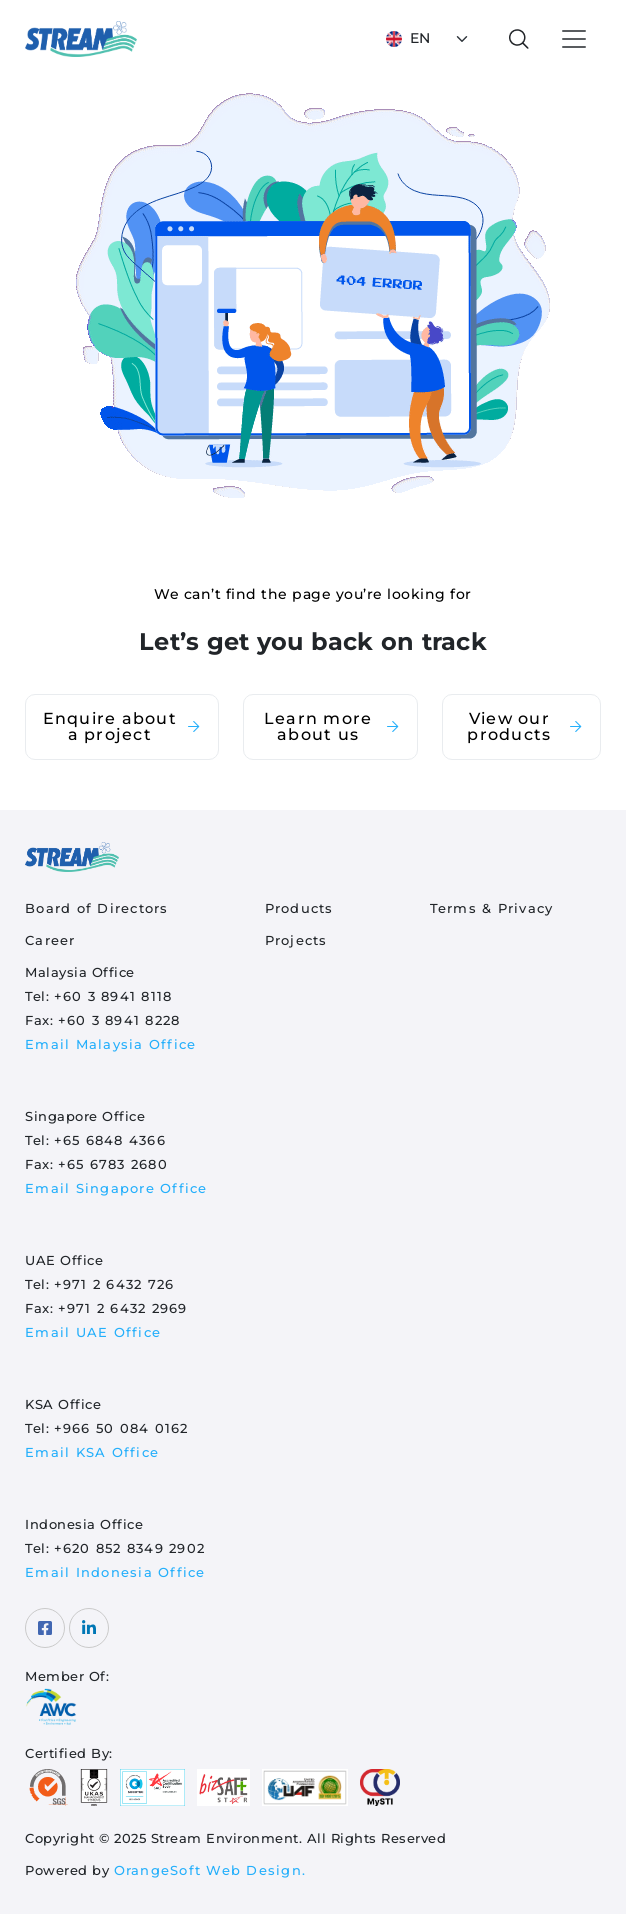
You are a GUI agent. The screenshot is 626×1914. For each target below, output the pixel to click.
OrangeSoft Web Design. (210, 1870)
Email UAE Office (93, 1332)
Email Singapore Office (116, 1188)
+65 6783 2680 (113, 1164)
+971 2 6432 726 (114, 1284)
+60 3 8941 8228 (119, 1020)
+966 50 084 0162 (121, 1428)
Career (50, 940)
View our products (525, 726)
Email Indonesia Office (115, 1572)
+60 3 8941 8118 (113, 996)
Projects (296, 940)
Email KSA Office (92, 1452)
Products (299, 908)
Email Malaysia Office (110, 1044)
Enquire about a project (122, 726)
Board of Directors (97, 908)
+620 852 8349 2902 (130, 1548)
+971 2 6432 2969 (123, 1308)
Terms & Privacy (492, 908)
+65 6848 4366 (110, 1140)
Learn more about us (332, 726)
